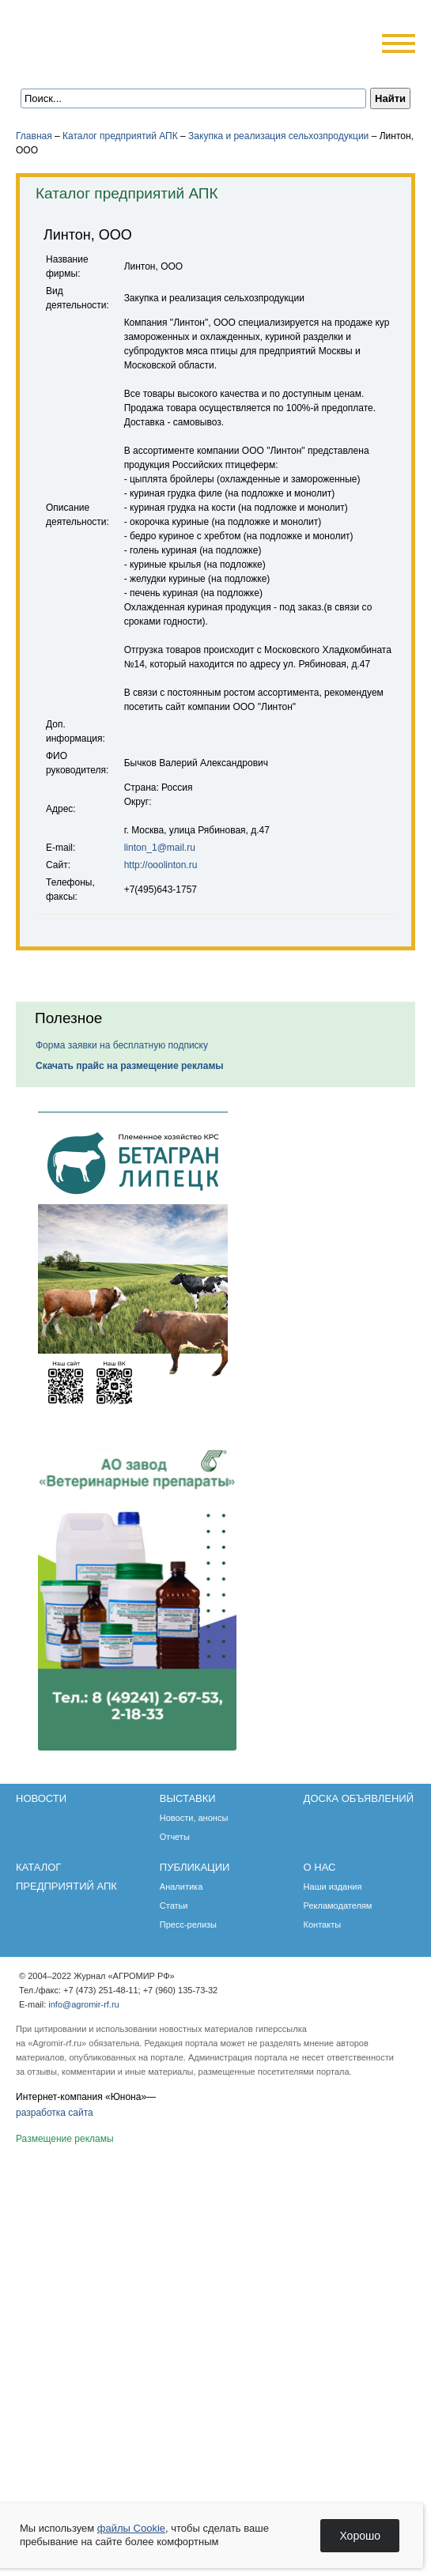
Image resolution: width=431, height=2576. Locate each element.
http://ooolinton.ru (161, 865)
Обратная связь (110, 65)
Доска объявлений (359, 1798)
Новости (41, 1798)
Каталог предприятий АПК (120, 136)
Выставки (188, 1798)
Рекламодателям (338, 1905)
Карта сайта (131, 65)
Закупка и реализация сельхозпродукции (278, 136)
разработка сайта (54, 2112)
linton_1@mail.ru (159, 847)
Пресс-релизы (188, 1924)
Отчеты (175, 1836)
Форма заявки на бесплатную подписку (122, 1045)
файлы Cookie (131, 2528)
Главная (34, 136)
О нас (320, 1867)
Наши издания (333, 1886)
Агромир (117, 37)
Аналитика (181, 1886)
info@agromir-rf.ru (83, 2004)
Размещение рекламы (65, 2138)
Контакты (323, 1924)
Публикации (195, 1867)
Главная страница (89, 65)
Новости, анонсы (194, 1817)
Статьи (174, 1905)
